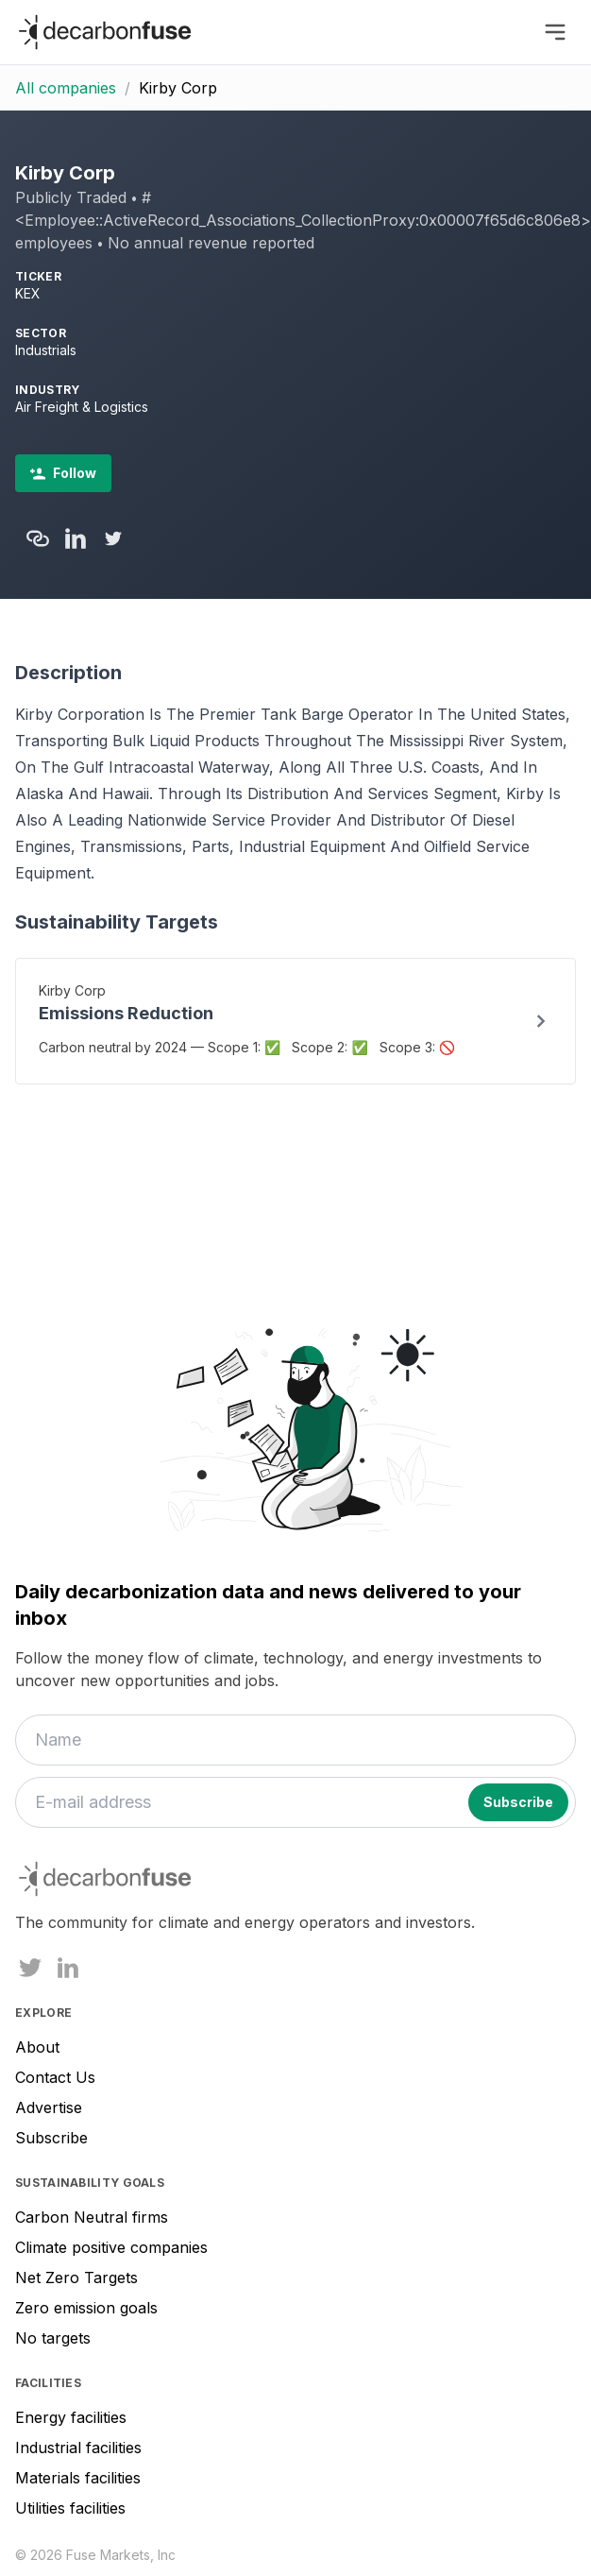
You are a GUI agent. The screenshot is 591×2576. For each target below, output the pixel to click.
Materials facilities (78, 2477)
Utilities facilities (70, 2508)
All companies (65, 87)
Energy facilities (71, 2417)
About (37, 2047)
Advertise (48, 2107)
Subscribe (51, 2137)
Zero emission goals (86, 2307)
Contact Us (55, 2077)
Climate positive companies (111, 2247)
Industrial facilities (78, 2447)
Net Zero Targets (76, 2277)
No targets (53, 2338)
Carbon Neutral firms (91, 2217)
